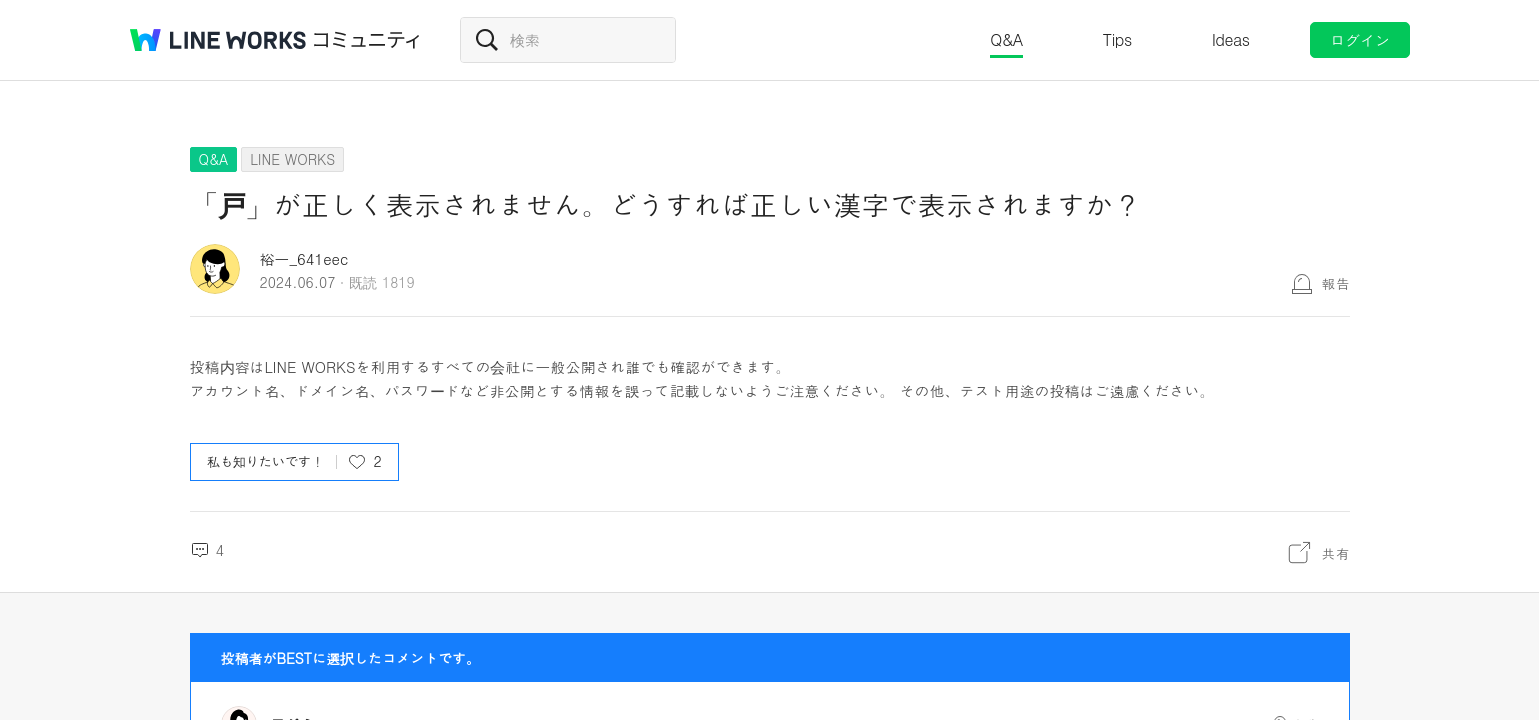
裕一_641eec (304, 258)
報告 (1336, 283)
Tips (1117, 39)
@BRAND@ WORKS (218, 40)
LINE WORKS (292, 159)
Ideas (1231, 39)
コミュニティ (367, 40)
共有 (1336, 553)
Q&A (1006, 39)
